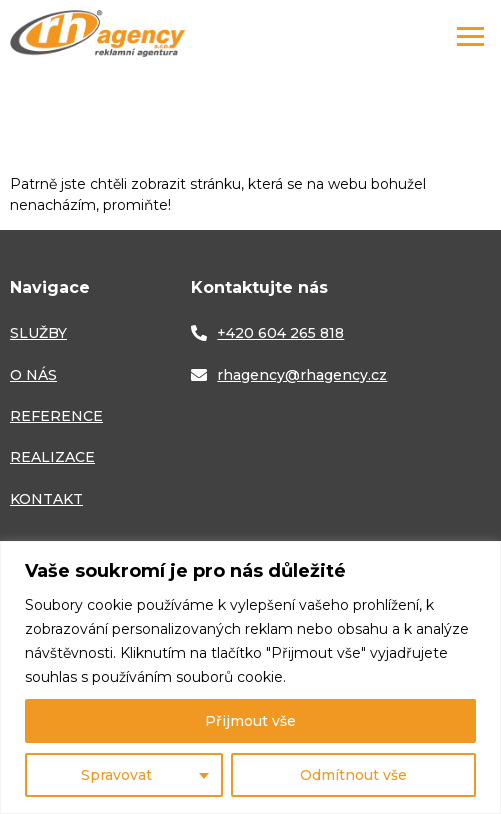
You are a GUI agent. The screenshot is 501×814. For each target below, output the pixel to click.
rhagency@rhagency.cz (302, 375)
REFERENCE (56, 416)
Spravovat (116, 775)
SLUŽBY (38, 333)
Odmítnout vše (353, 775)
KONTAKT (46, 499)
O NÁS (33, 375)
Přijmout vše (250, 721)
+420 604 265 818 (280, 333)
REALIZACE (52, 457)
